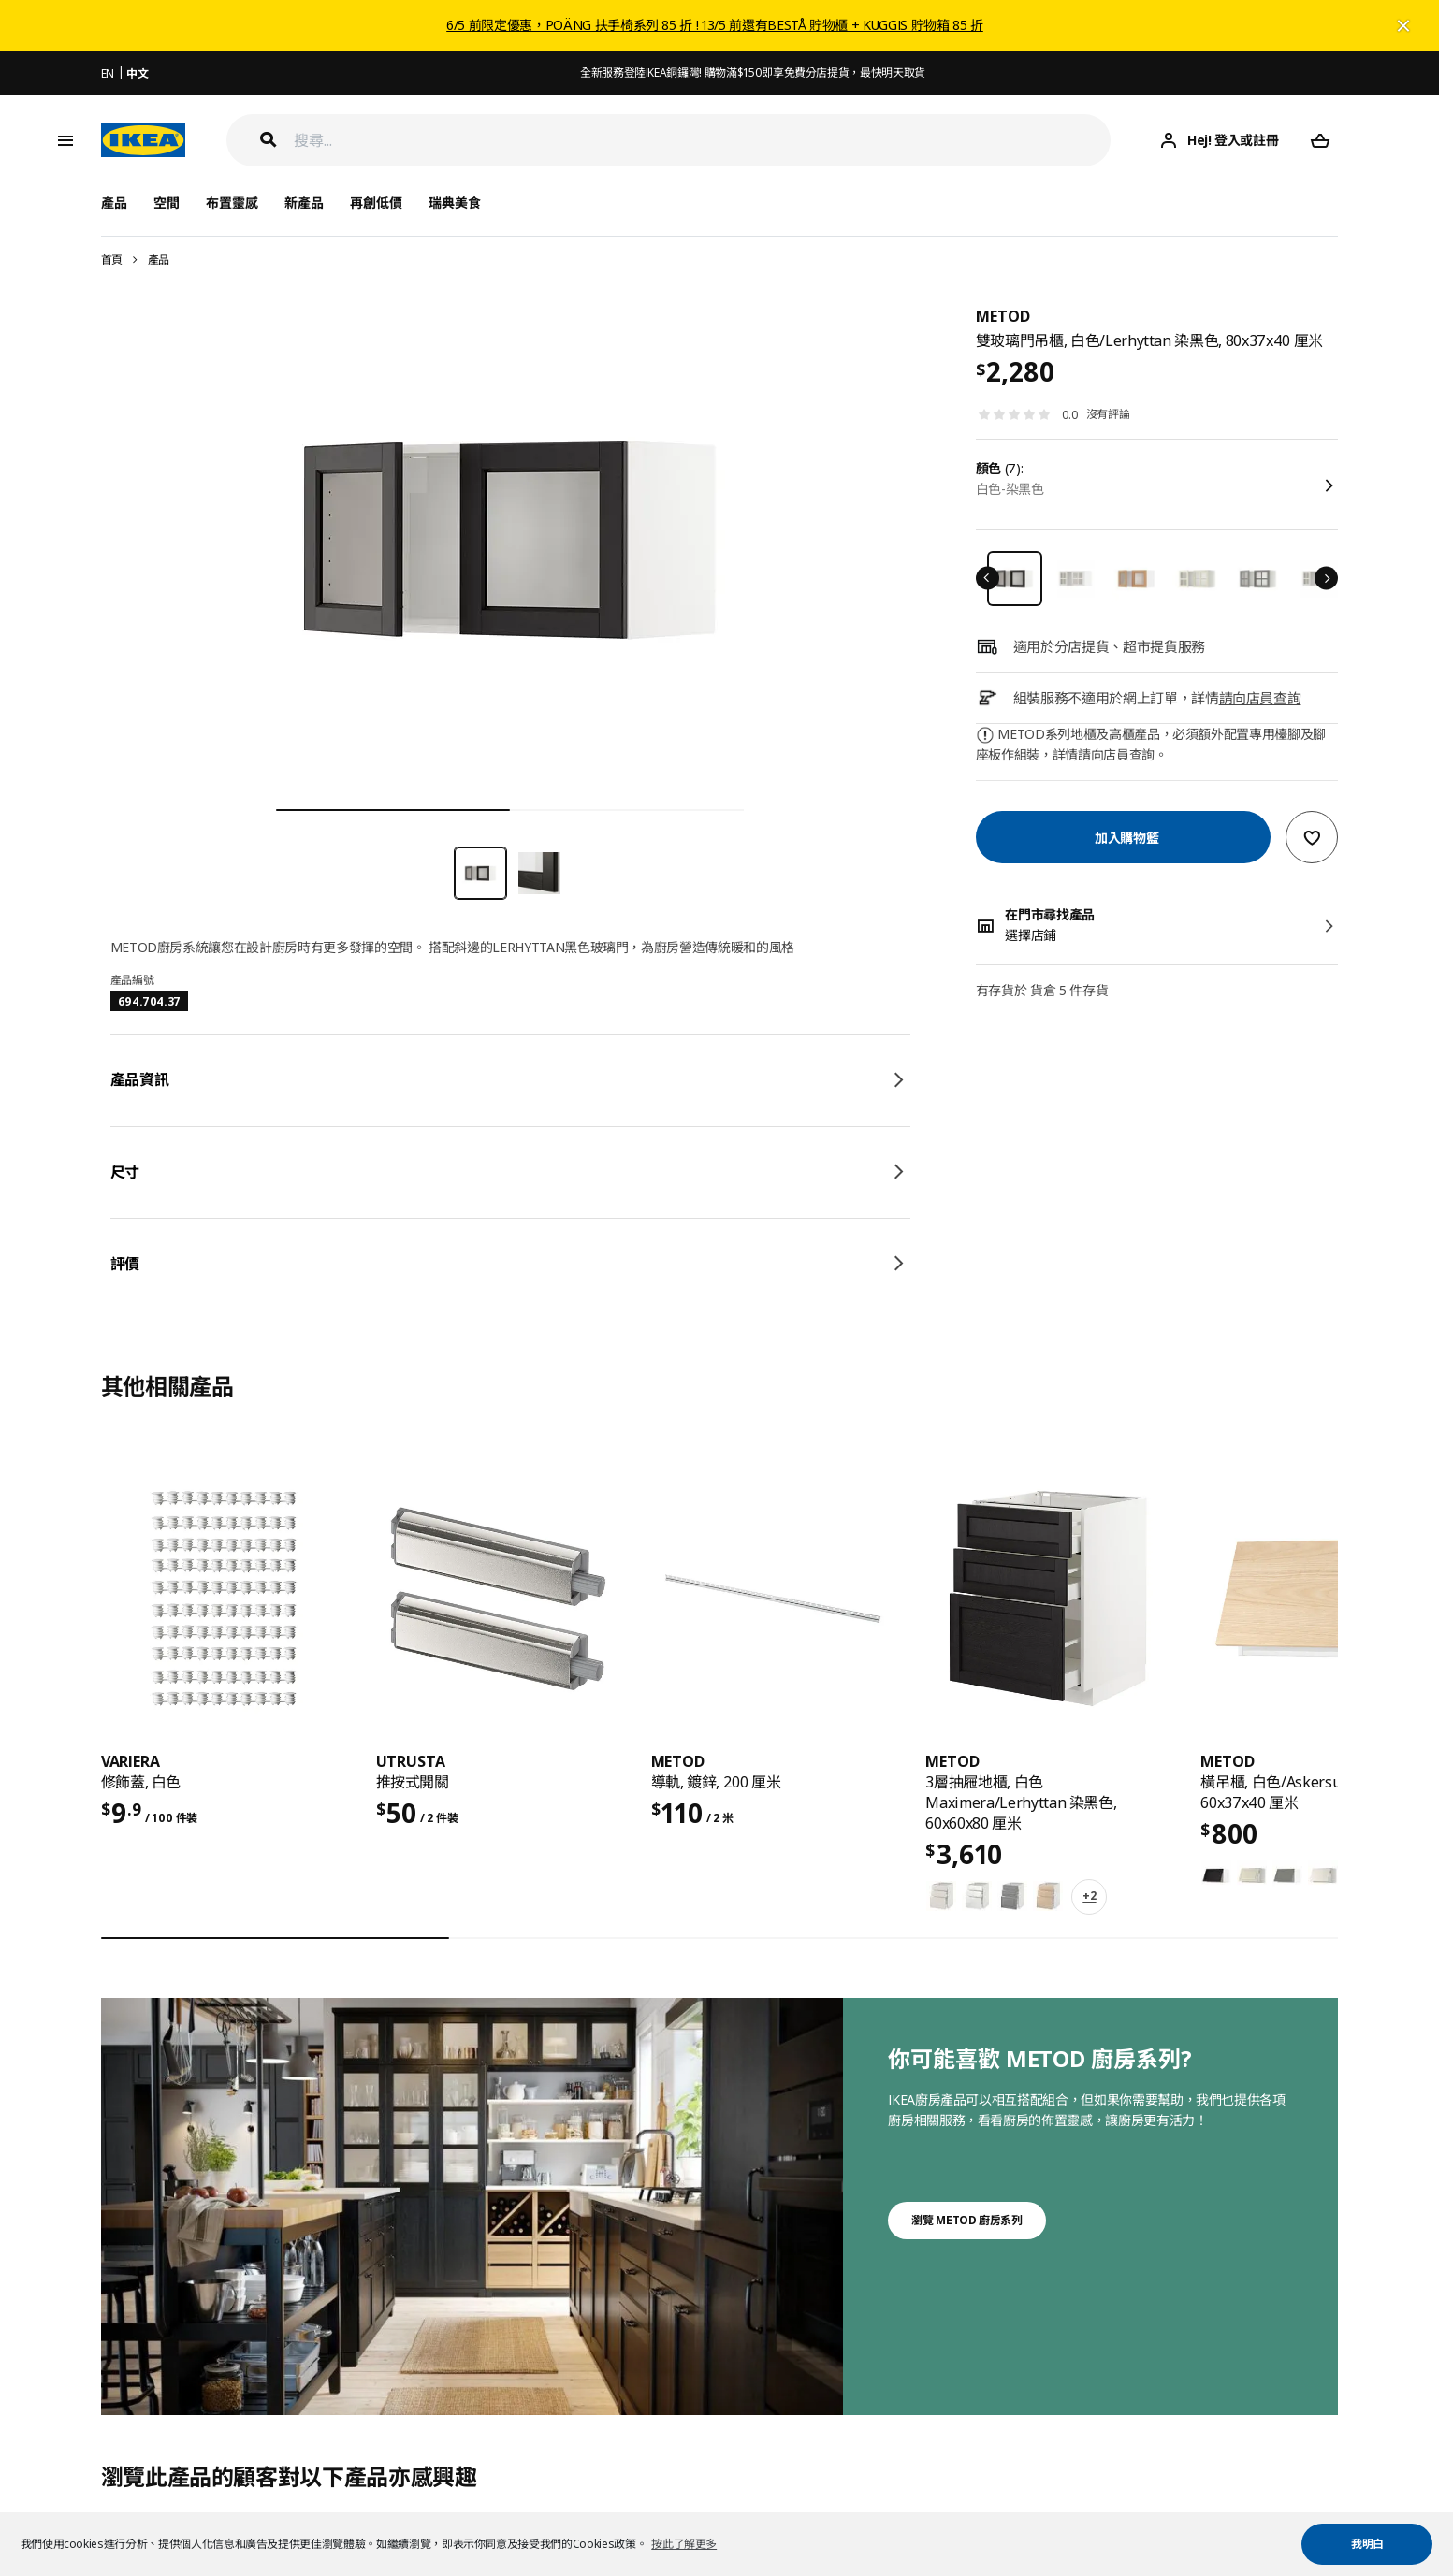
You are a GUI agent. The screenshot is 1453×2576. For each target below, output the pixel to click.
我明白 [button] (1367, 2544)
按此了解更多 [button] (684, 2544)
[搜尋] (703, 141)
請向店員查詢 (1260, 697)
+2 (1089, 1895)
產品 (158, 260)
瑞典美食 (455, 202)
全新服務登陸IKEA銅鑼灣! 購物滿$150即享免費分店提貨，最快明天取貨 (752, 72)
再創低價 (376, 202)
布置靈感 (232, 202)
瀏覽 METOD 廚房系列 (966, 2220)
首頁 (112, 260)
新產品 (304, 202)
